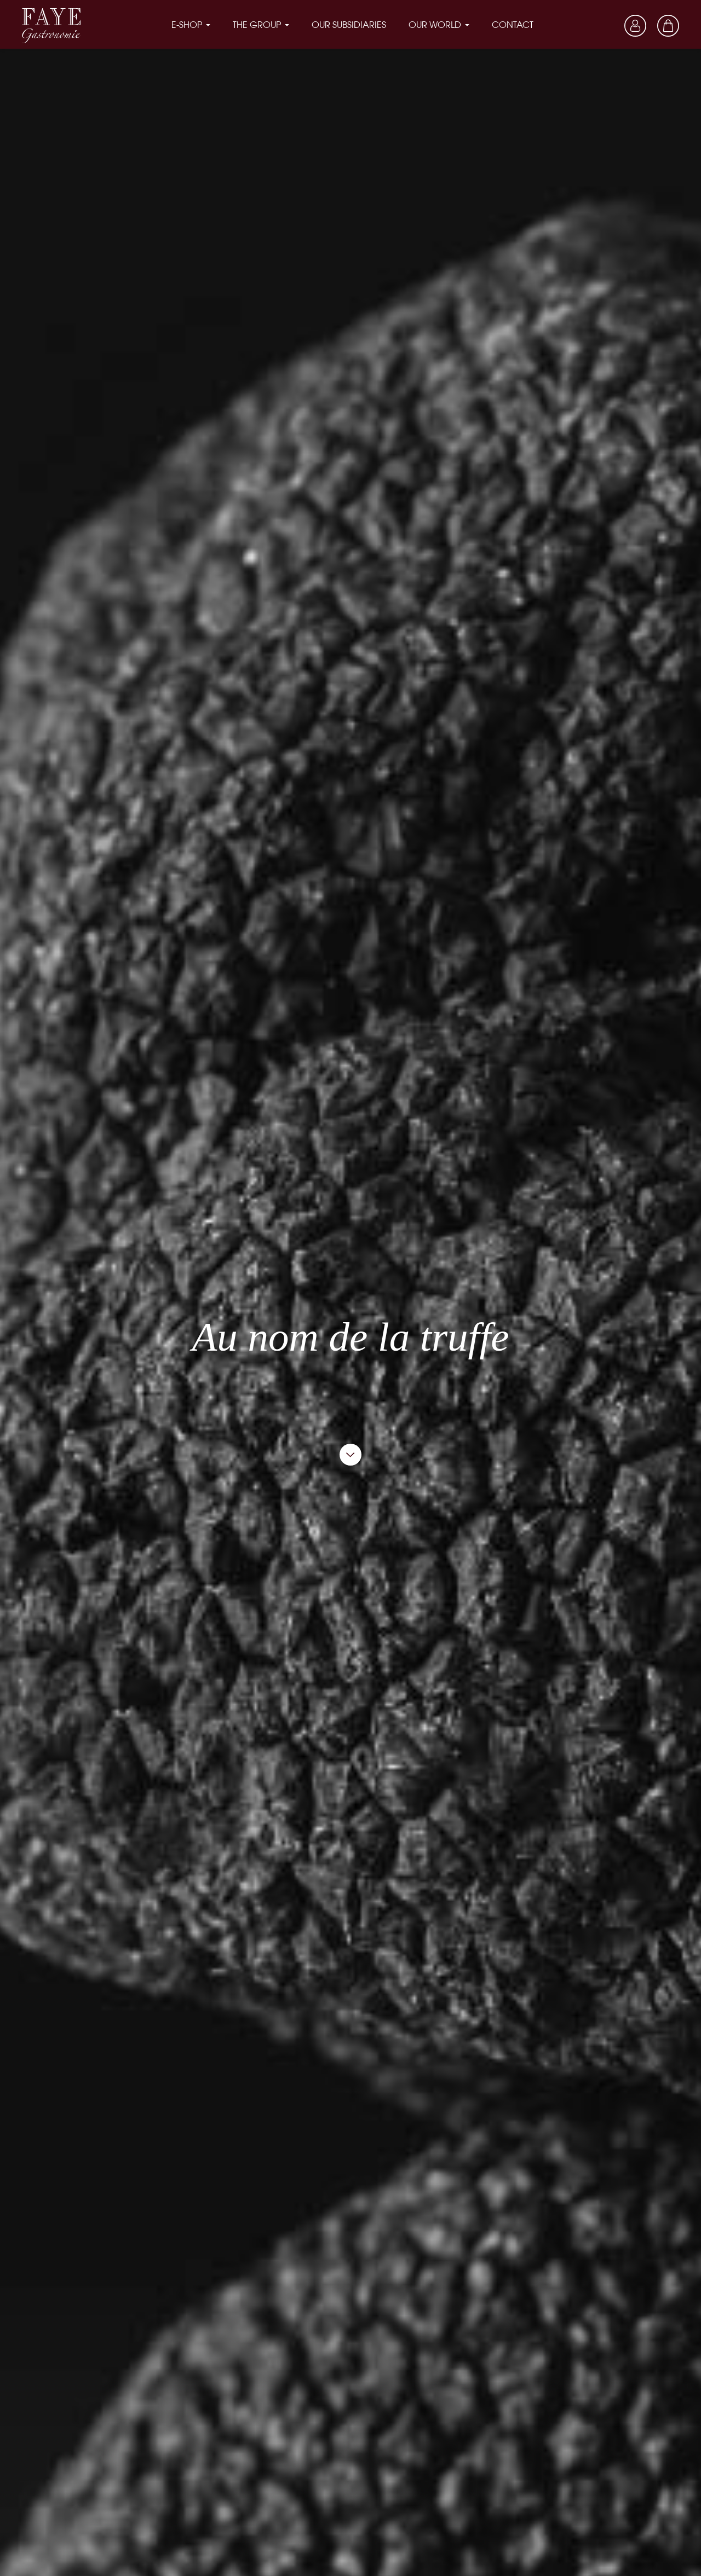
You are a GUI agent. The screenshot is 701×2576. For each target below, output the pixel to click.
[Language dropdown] (602, 25)
